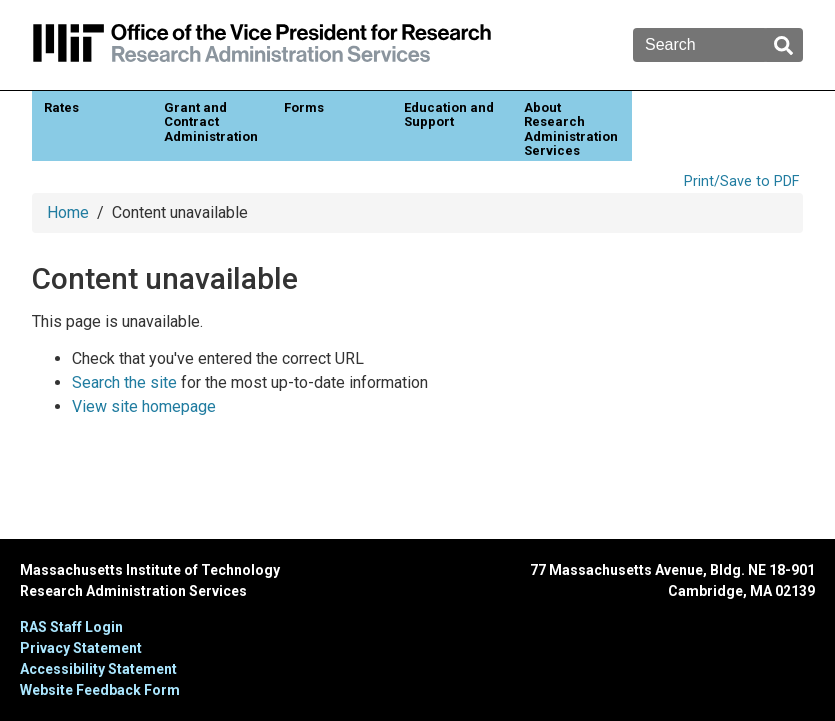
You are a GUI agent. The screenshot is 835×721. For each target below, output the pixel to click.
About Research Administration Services (571, 129)
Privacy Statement (81, 648)
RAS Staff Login (71, 627)
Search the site (124, 382)
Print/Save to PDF (741, 181)
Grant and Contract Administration (211, 122)
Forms (304, 107)
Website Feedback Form (100, 690)
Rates (61, 107)
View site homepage (144, 406)
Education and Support (449, 114)
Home (68, 212)
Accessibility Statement (98, 669)
